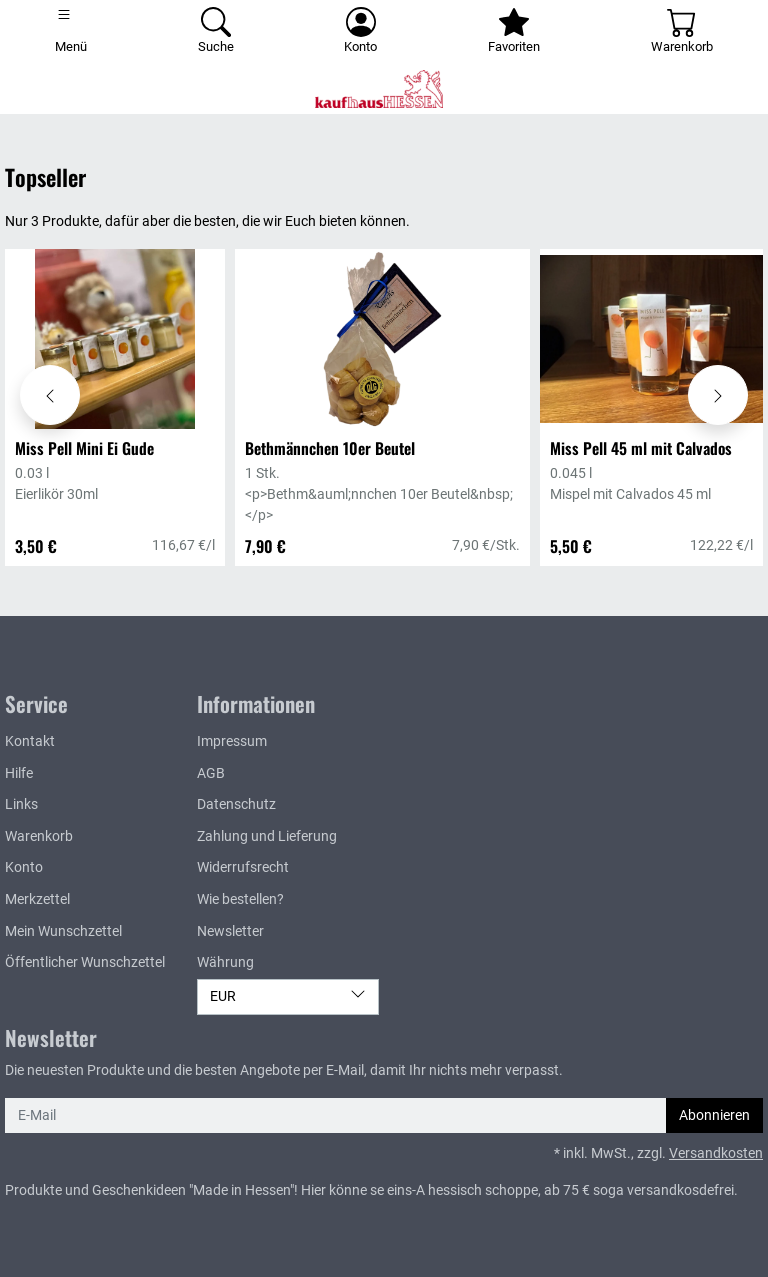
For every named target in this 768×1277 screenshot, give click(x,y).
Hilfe (19, 773)
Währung (225, 962)
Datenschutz (236, 804)
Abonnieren (714, 1115)
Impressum (232, 741)
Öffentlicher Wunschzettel (85, 962)
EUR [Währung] (288, 995)
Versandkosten (716, 1153)
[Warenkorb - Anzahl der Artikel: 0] (681, 32)
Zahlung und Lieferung (267, 836)
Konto (24, 867)
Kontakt (30, 741)
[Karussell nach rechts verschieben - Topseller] (718, 395)
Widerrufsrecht (243, 867)
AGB (211, 773)
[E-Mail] (336, 1116)
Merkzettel (37, 899)
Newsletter (230, 931)
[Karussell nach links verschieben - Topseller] (50, 395)
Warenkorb (39, 836)
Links (21, 804)
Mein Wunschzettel (63, 931)
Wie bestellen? (240, 899)
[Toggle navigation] (71, 32)
